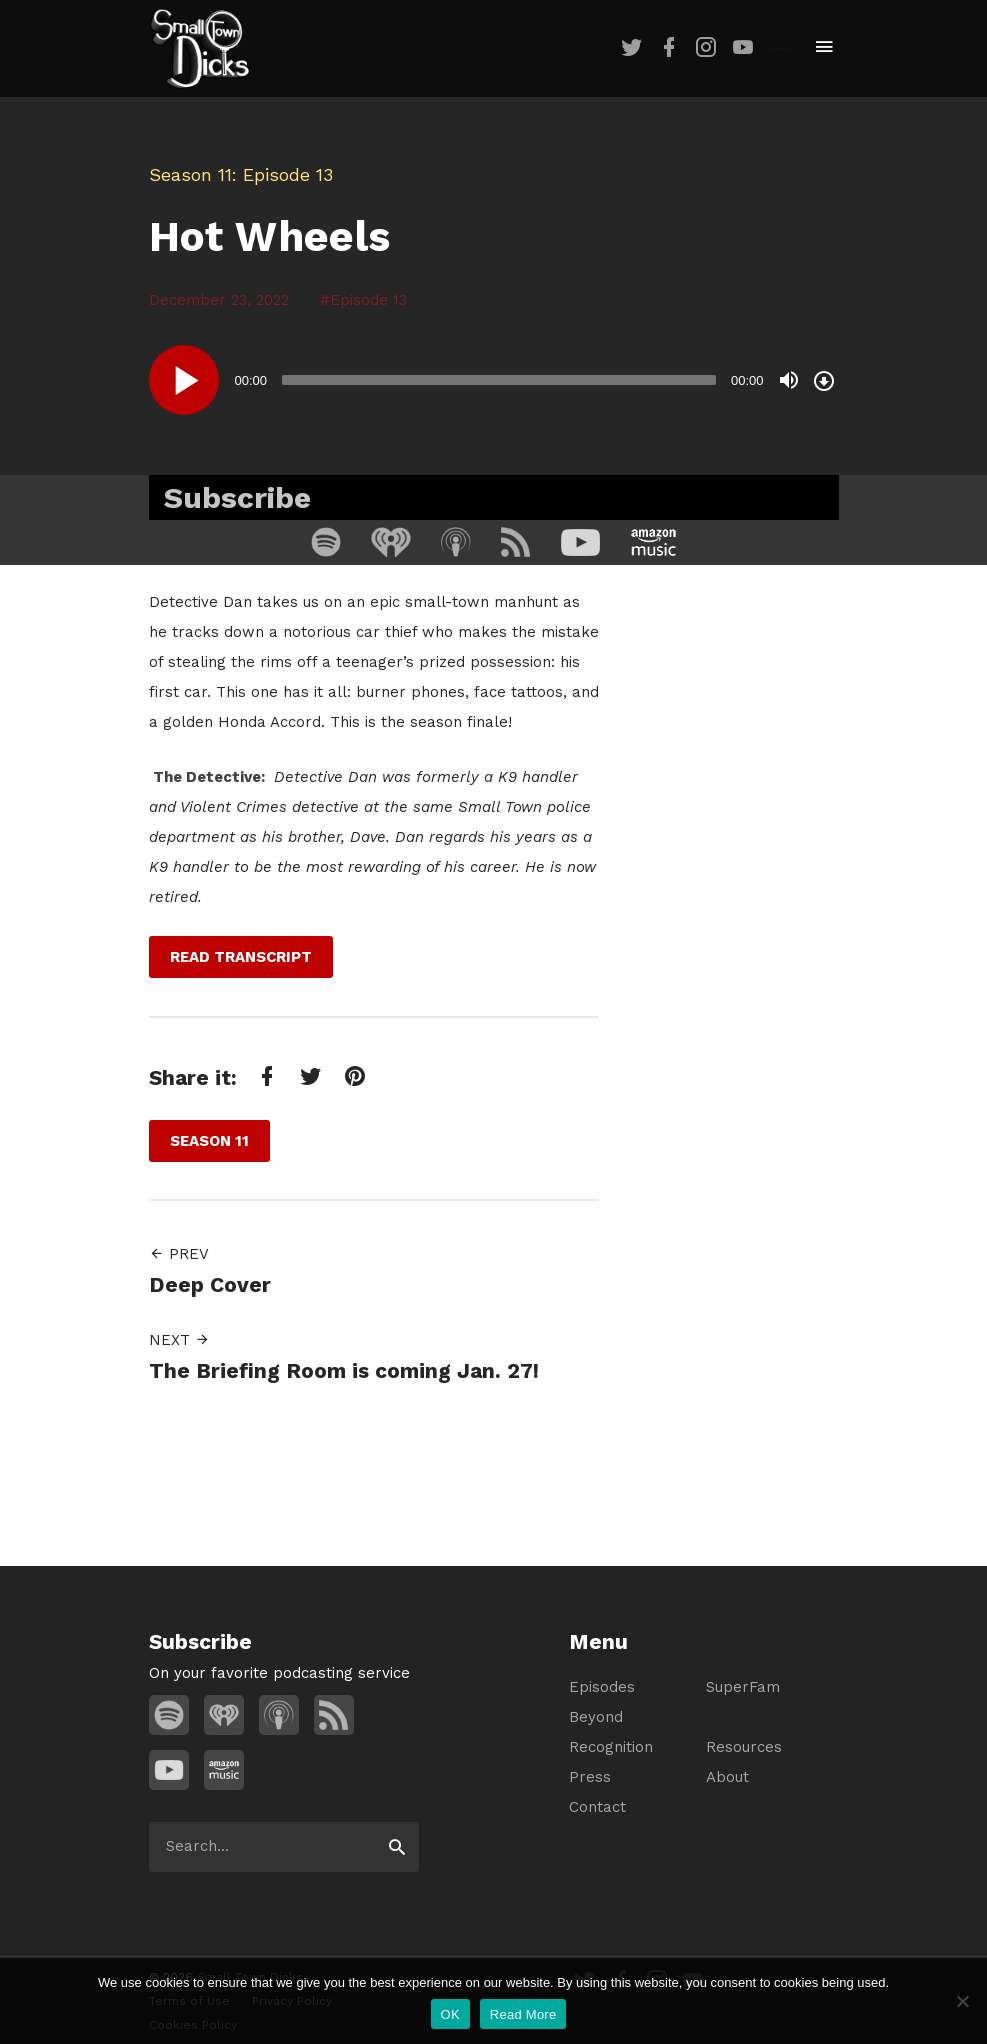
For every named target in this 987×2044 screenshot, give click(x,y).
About (727, 1777)
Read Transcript (241, 957)
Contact (597, 1807)
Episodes (602, 1687)
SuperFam (743, 1687)
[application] (494, 380)
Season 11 (190, 174)
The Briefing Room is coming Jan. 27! (344, 1370)
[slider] (499, 380)
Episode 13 (368, 300)
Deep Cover (210, 1284)
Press (590, 1777)
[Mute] (789, 380)
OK (450, 2014)
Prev (179, 1254)
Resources (744, 1747)
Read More (523, 2014)
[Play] (184, 380)
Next (179, 1340)
